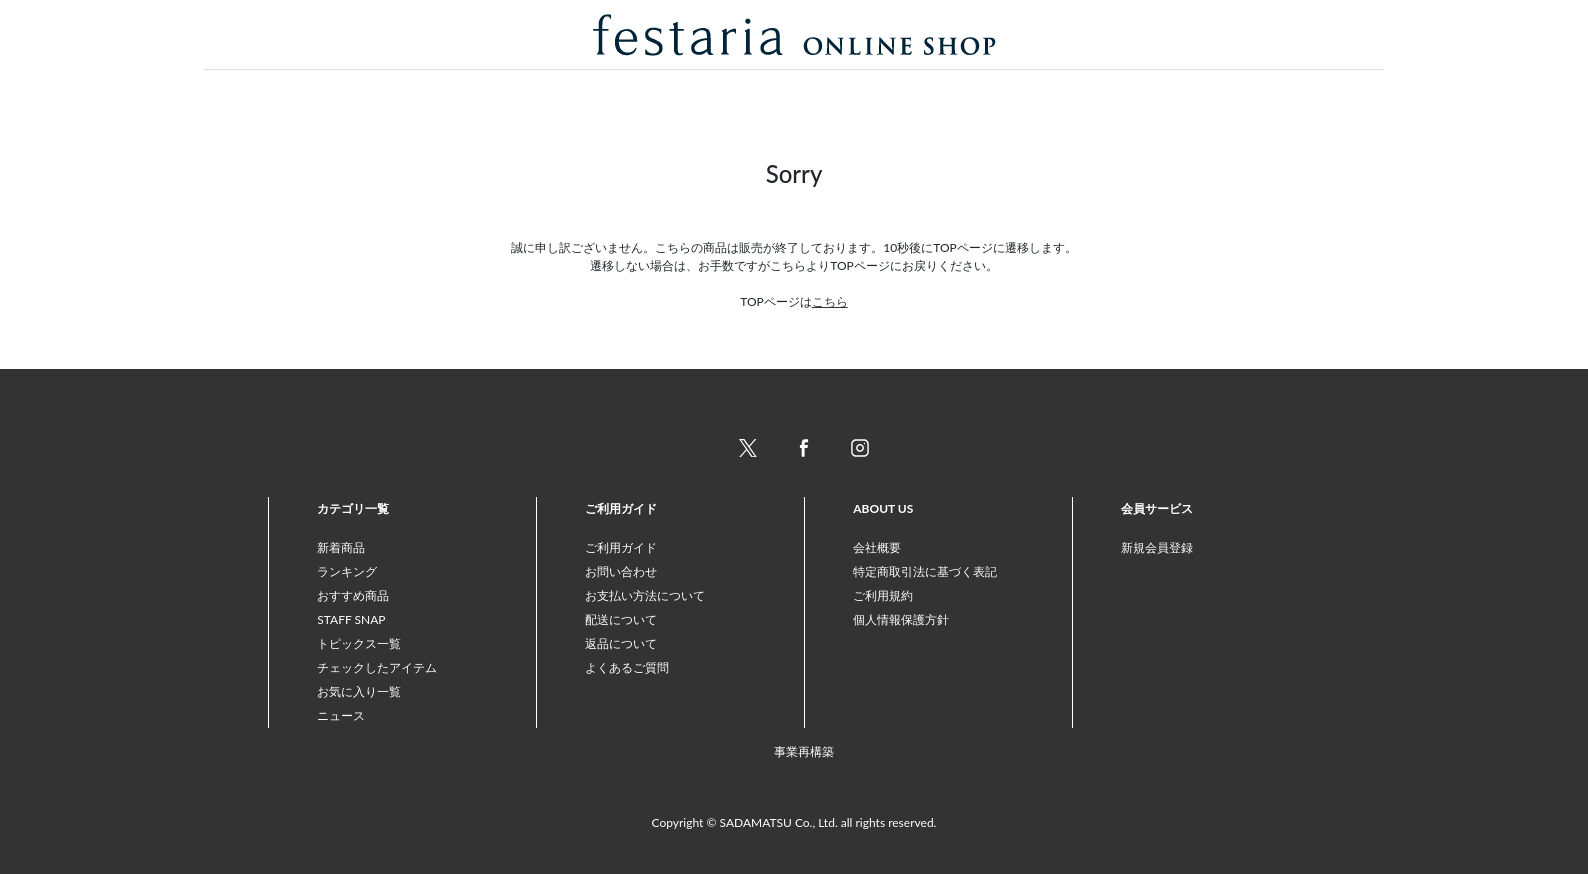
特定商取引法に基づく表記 (925, 571)
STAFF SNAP (351, 619)
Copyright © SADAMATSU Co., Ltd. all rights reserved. (794, 822)
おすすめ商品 (353, 595)
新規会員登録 (1157, 547)
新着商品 (341, 547)
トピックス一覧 (359, 643)
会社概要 (877, 547)
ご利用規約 (883, 595)
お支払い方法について (645, 595)
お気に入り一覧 (359, 691)
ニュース (341, 715)
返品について (621, 643)
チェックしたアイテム (377, 667)
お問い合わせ (621, 571)
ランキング (347, 571)
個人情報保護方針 (901, 619)
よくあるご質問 (627, 667)
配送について (621, 619)
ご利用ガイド (621, 547)
